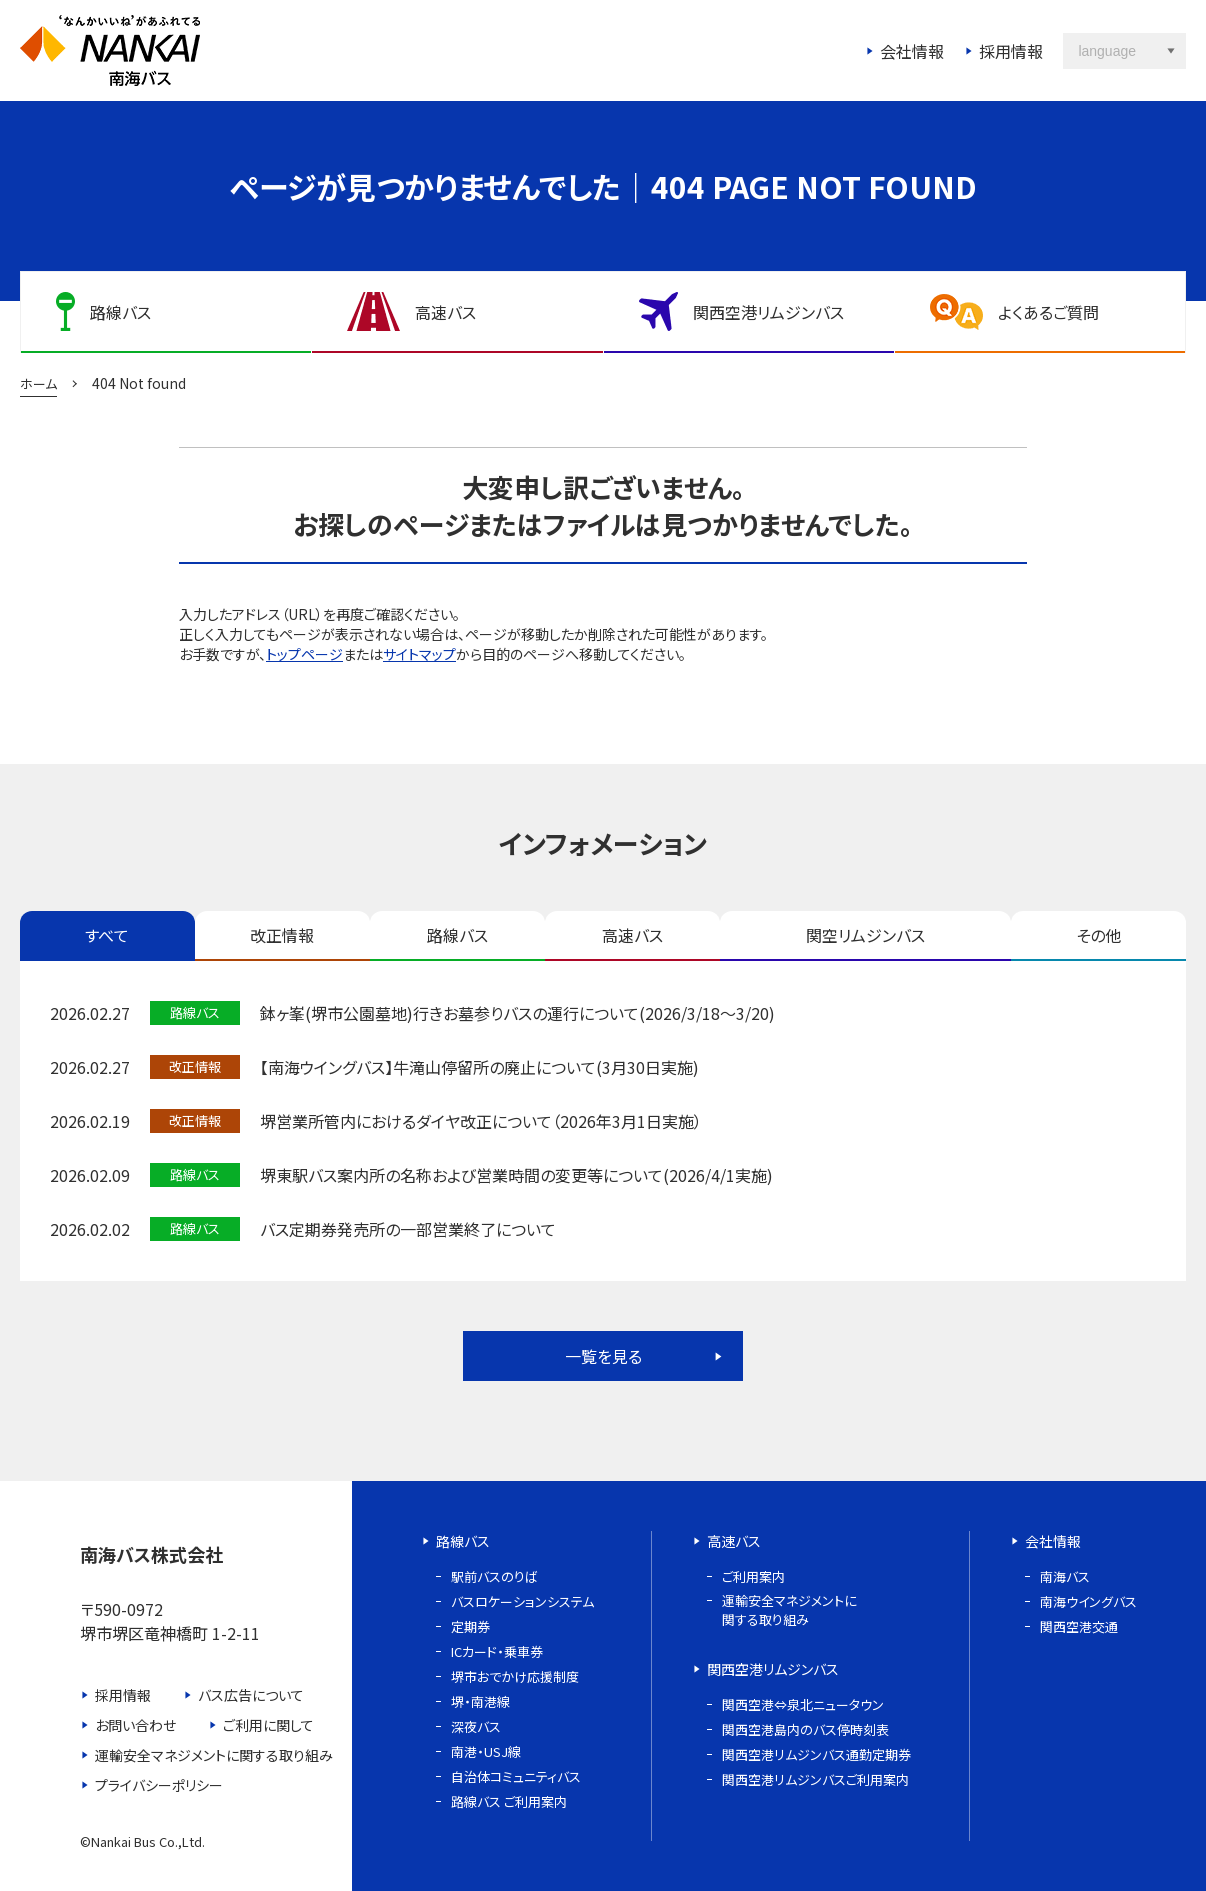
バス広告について (251, 1695)
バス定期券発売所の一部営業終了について (408, 1229)
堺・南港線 (480, 1701)
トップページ (304, 654)
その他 (1098, 935)
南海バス (1065, 1576)
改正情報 (282, 935)
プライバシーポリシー (159, 1785)
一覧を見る (603, 1356)
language (1107, 51)
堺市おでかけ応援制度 (515, 1676)
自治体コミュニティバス (516, 1776)
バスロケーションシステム (522, 1601)
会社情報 (912, 51)
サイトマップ (419, 654)
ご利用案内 (753, 1576)
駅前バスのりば (494, 1576)
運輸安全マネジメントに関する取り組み (214, 1755)
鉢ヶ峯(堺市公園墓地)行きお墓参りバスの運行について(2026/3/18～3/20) (517, 1013)
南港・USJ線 (486, 1751)
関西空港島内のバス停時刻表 (805, 1729)
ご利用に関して (268, 1725)
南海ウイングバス (1088, 1601)
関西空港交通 (1079, 1626)
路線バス (457, 935)
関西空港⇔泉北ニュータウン (803, 1704)
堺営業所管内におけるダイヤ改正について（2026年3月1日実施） (481, 1121)
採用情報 (1011, 51)
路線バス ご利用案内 (509, 1801)
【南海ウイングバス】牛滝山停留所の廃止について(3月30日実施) (479, 1067)
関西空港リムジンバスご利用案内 (815, 1779)
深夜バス (476, 1726)
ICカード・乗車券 (497, 1651)
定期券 (470, 1626)
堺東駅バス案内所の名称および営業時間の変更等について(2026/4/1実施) (516, 1175)
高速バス (632, 935)
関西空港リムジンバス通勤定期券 (816, 1754)
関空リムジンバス (865, 935)
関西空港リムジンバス (773, 1669)
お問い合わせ (135, 1725)
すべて (107, 935)
